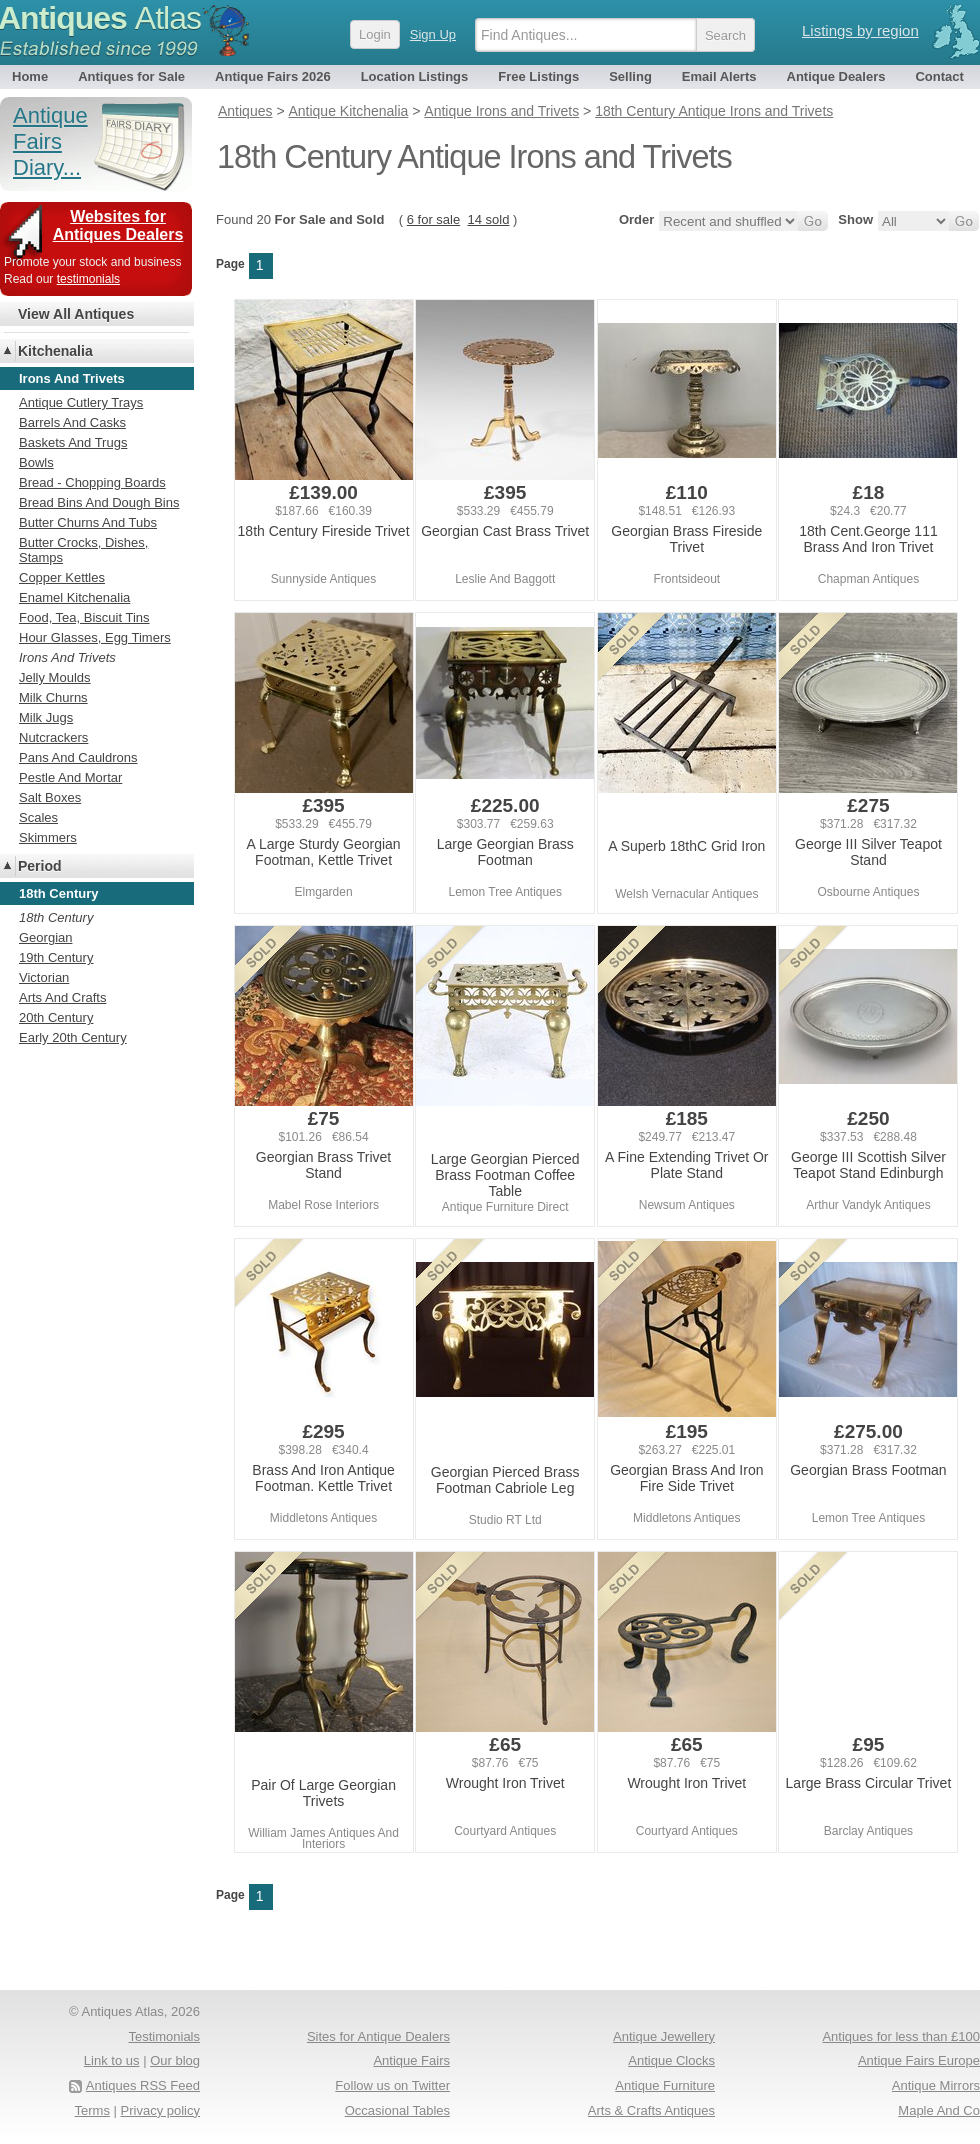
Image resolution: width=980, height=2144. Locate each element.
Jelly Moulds (55, 677)
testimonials (88, 279)
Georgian (45, 937)
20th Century (56, 1017)
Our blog (175, 2060)
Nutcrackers (53, 737)
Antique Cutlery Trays (81, 402)
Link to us (112, 2060)
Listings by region (860, 30)
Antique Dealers (836, 76)
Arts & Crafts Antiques (651, 2110)
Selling (630, 76)
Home (30, 76)
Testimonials (164, 2036)
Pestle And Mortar (70, 777)
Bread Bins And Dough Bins (99, 502)
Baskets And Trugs (73, 442)
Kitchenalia (55, 351)
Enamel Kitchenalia (74, 597)
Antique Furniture (665, 2085)
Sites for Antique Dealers (378, 2036)
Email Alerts (719, 76)
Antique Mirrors (936, 2085)
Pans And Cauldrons (78, 757)
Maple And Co (939, 2110)
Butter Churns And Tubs (88, 522)
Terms (92, 2110)
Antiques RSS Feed (143, 2085)
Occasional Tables (397, 2110)
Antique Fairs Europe (919, 2060)
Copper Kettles (62, 577)
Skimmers (48, 837)
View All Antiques (76, 314)
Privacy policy (160, 2110)
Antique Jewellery (664, 2036)
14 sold (488, 219)
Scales (38, 817)
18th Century (56, 917)
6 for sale (433, 219)
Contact (939, 76)
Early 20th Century (73, 1037)
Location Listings (415, 76)
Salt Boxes (50, 797)
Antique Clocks (671, 2060)
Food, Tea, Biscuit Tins (84, 617)
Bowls (36, 462)
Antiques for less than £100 (901, 2036)
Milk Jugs (46, 717)
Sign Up (433, 34)
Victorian (44, 977)
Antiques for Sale (131, 76)
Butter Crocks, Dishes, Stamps (83, 550)
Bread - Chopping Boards (92, 482)
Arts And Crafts (62, 997)
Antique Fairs (411, 2060)
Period (40, 866)
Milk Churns (53, 697)
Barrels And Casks (72, 422)
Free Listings (538, 76)
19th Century (56, 957)
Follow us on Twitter (392, 2085)
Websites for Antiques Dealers (118, 225)
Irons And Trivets (67, 657)
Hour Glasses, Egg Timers (95, 637)
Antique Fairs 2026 (273, 76)
